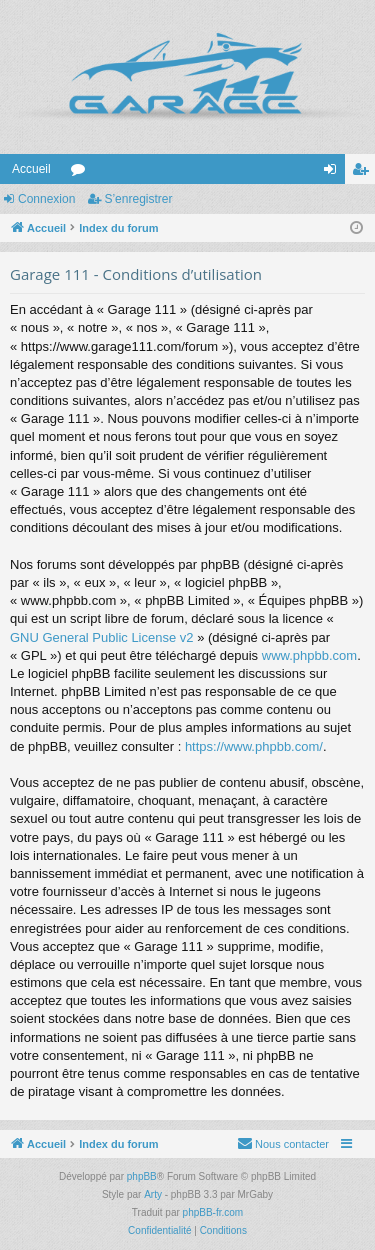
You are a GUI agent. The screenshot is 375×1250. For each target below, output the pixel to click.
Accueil (31, 169)
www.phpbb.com (309, 655)
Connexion (46, 199)
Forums (82, 173)
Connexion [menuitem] (334, 173)
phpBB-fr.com (213, 1212)
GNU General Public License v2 (102, 637)
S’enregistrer (138, 199)
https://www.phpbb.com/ (254, 746)
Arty (153, 1194)
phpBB (142, 1176)
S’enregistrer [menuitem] (364, 173)
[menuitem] (283, 1144)
